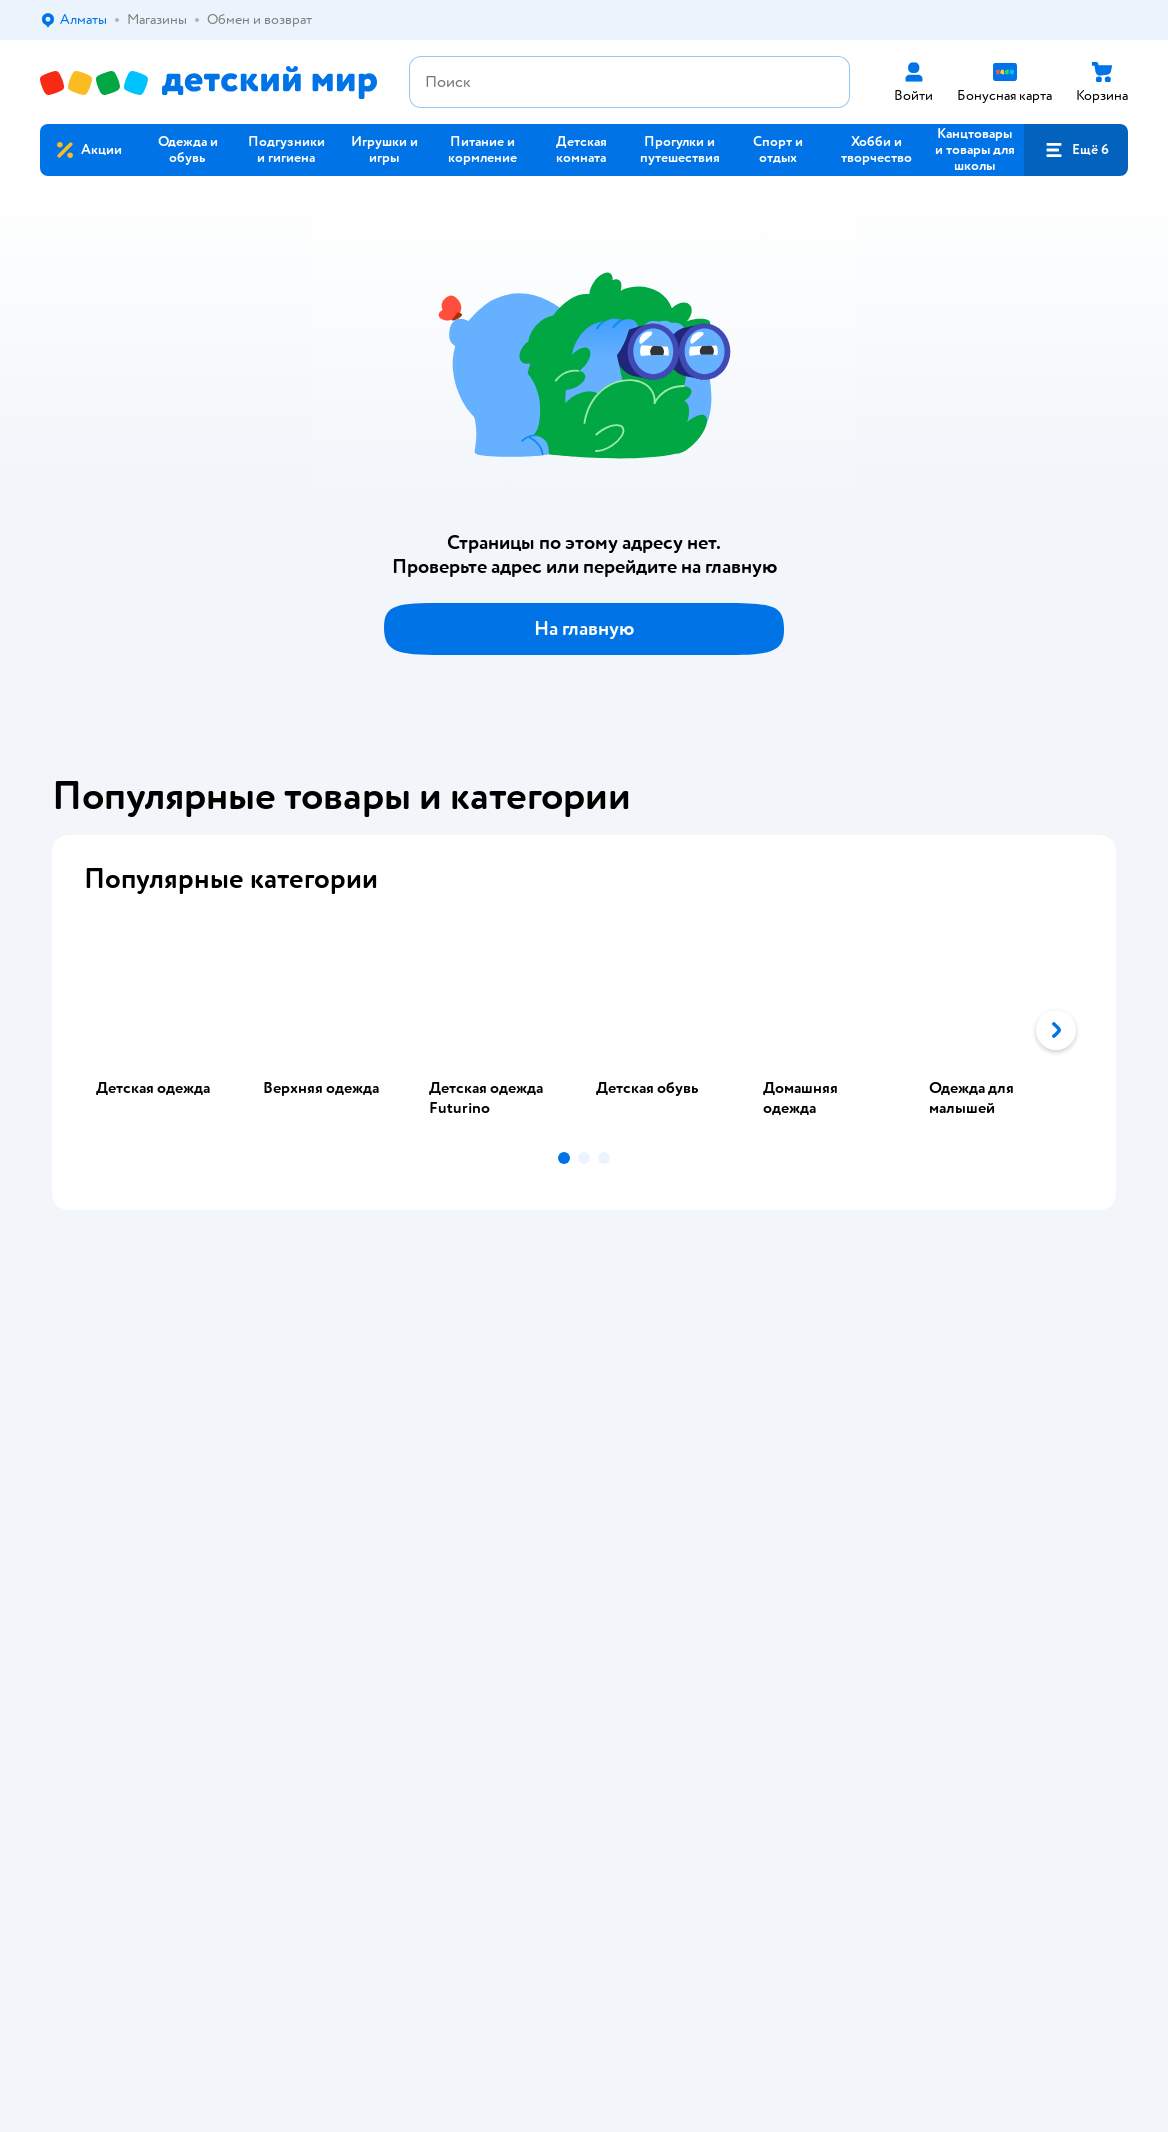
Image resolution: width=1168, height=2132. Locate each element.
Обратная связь (410, 1486)
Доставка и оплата (419, 1350)
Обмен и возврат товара (437, 1374)
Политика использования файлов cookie (465, 1454)
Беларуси (295, 1741)
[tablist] (584, 1030)
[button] (1076, 150)
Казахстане (218, 1741)
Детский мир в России (109, 1741)
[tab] (167, 1030)
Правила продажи (418, 1398)
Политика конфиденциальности (462, 1422)
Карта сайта (398, 1510)
